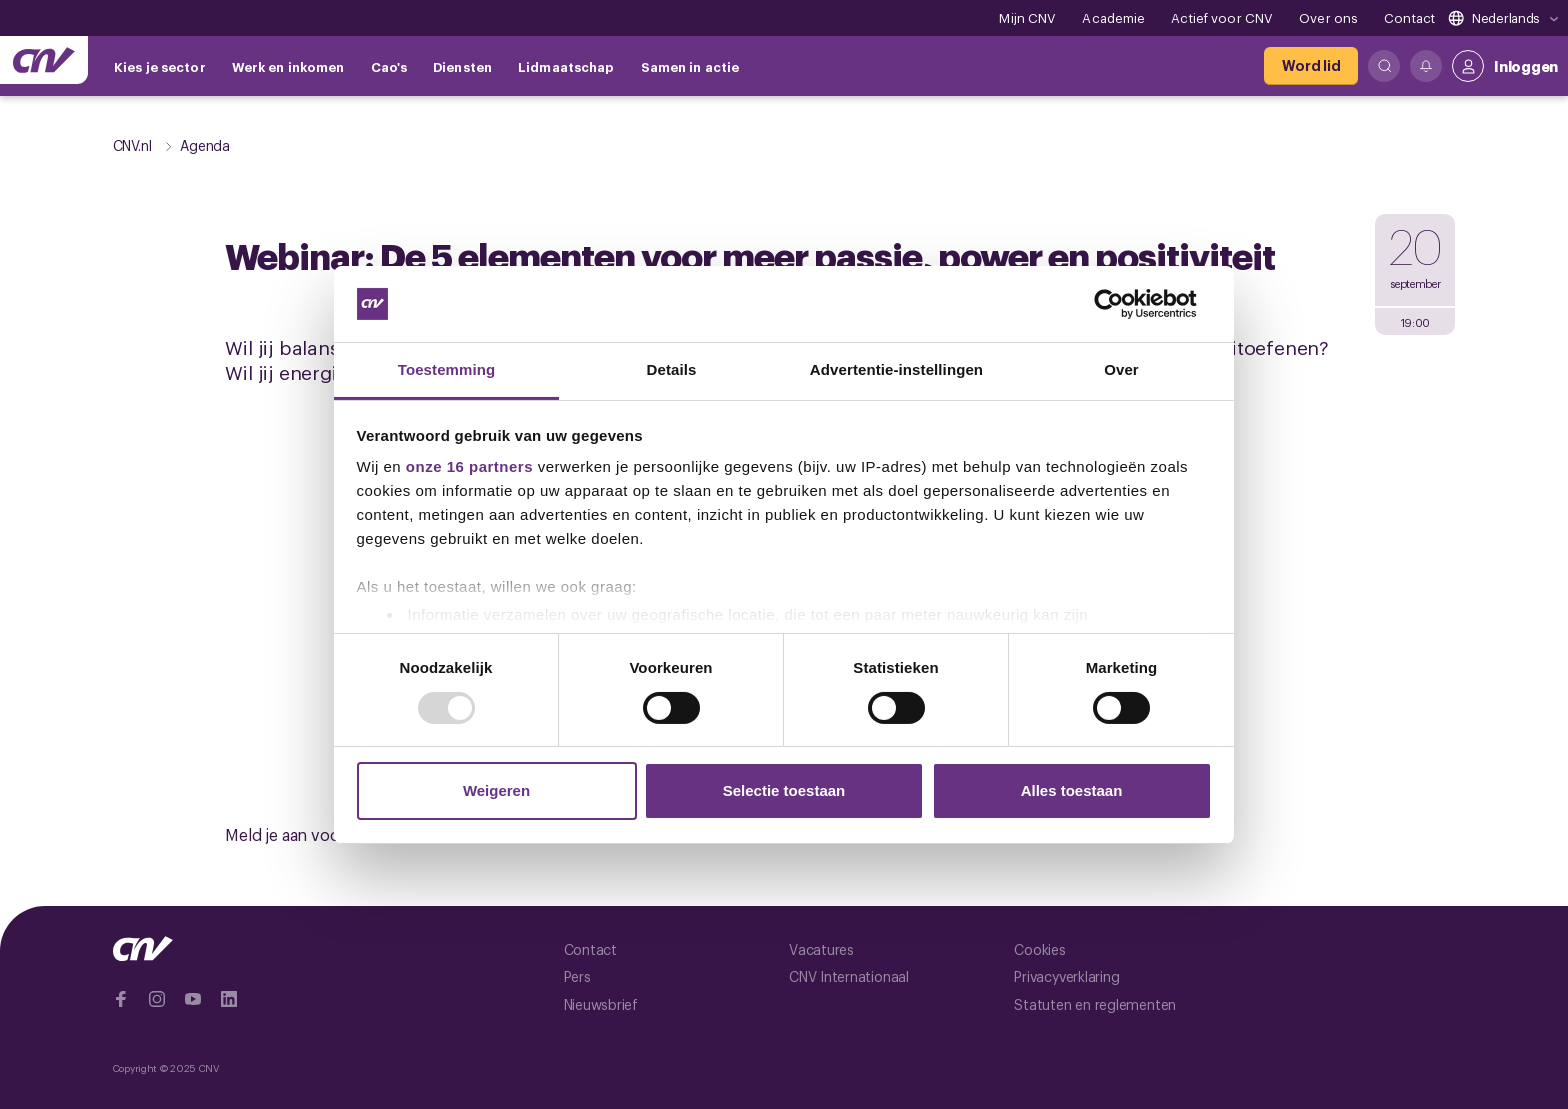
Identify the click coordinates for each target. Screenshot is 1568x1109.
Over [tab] (1121, 369)
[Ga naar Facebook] (121, 999)
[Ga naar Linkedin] (229, 999)
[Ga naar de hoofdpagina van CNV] (44, 60)
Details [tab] (672, 369)
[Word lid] (1311, 66)
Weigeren (496, 790)
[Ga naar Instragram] (157, 999)
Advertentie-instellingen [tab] (896, 369)
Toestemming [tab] (447, 369)
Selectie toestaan (784, 790)
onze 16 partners (469, 466)
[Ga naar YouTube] (193, 999)
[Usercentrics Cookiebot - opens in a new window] (1124, 304)
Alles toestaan (1072, 790)
